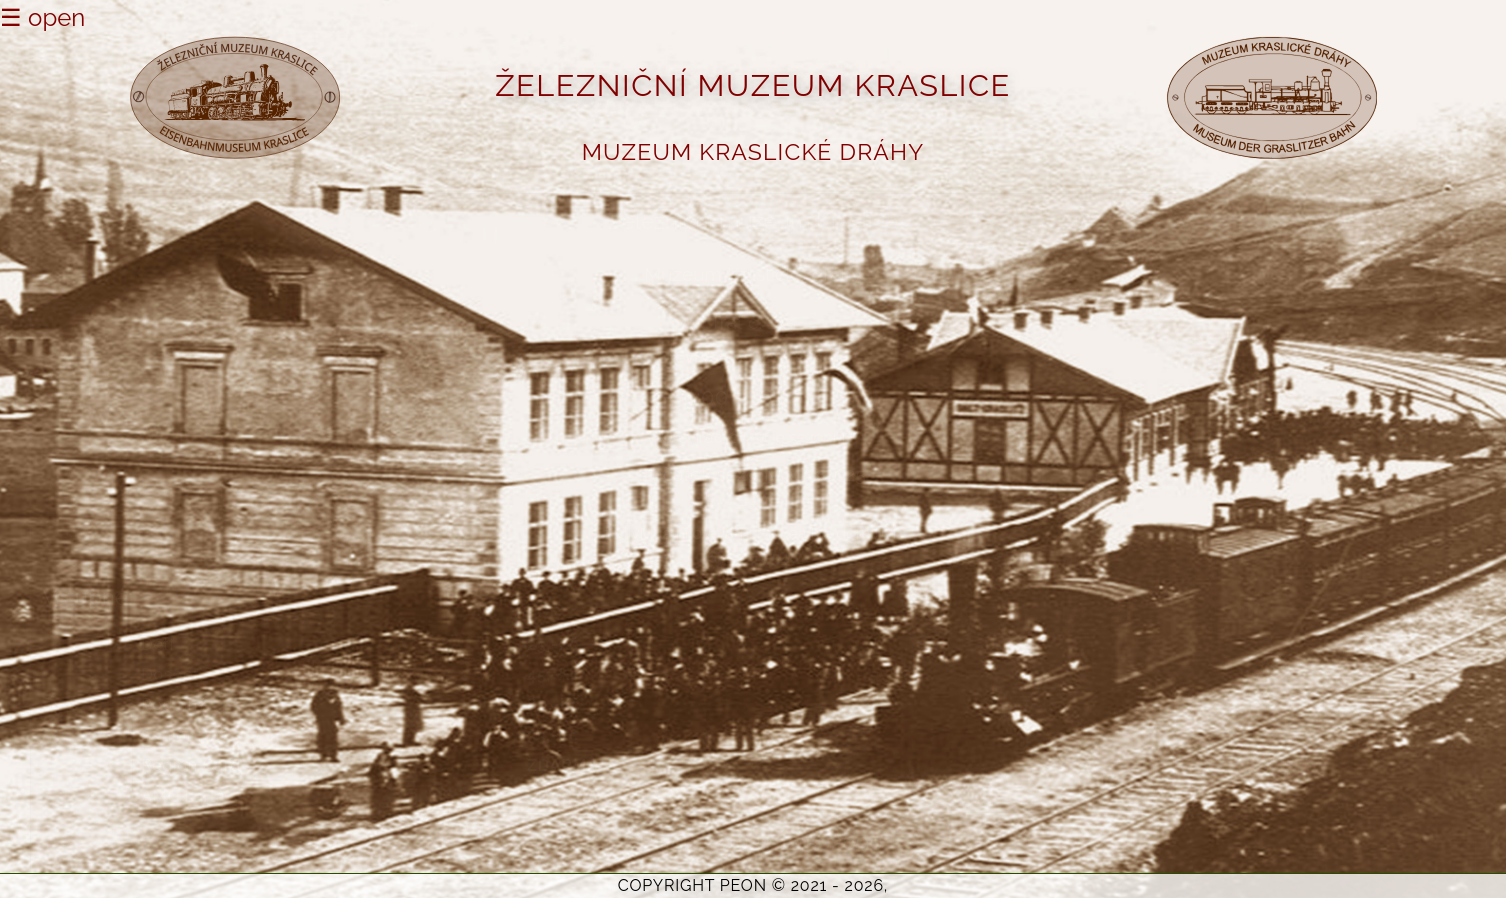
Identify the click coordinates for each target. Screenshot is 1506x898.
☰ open (42, 17)
